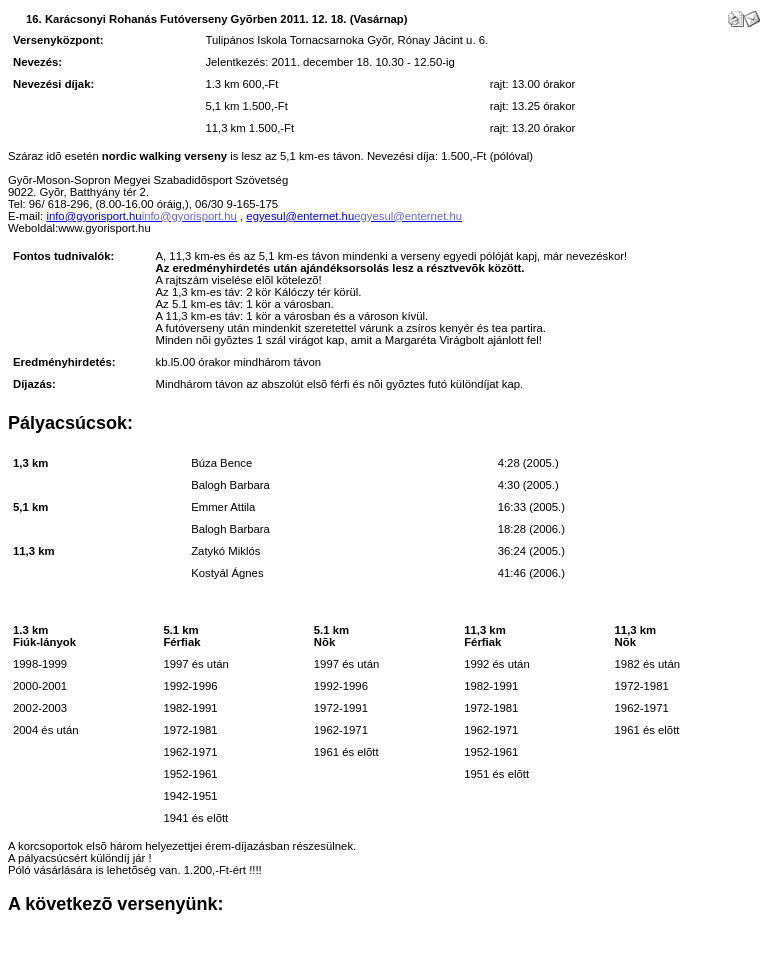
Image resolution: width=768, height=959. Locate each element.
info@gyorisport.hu (93, 216)
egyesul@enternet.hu (300, 216)
